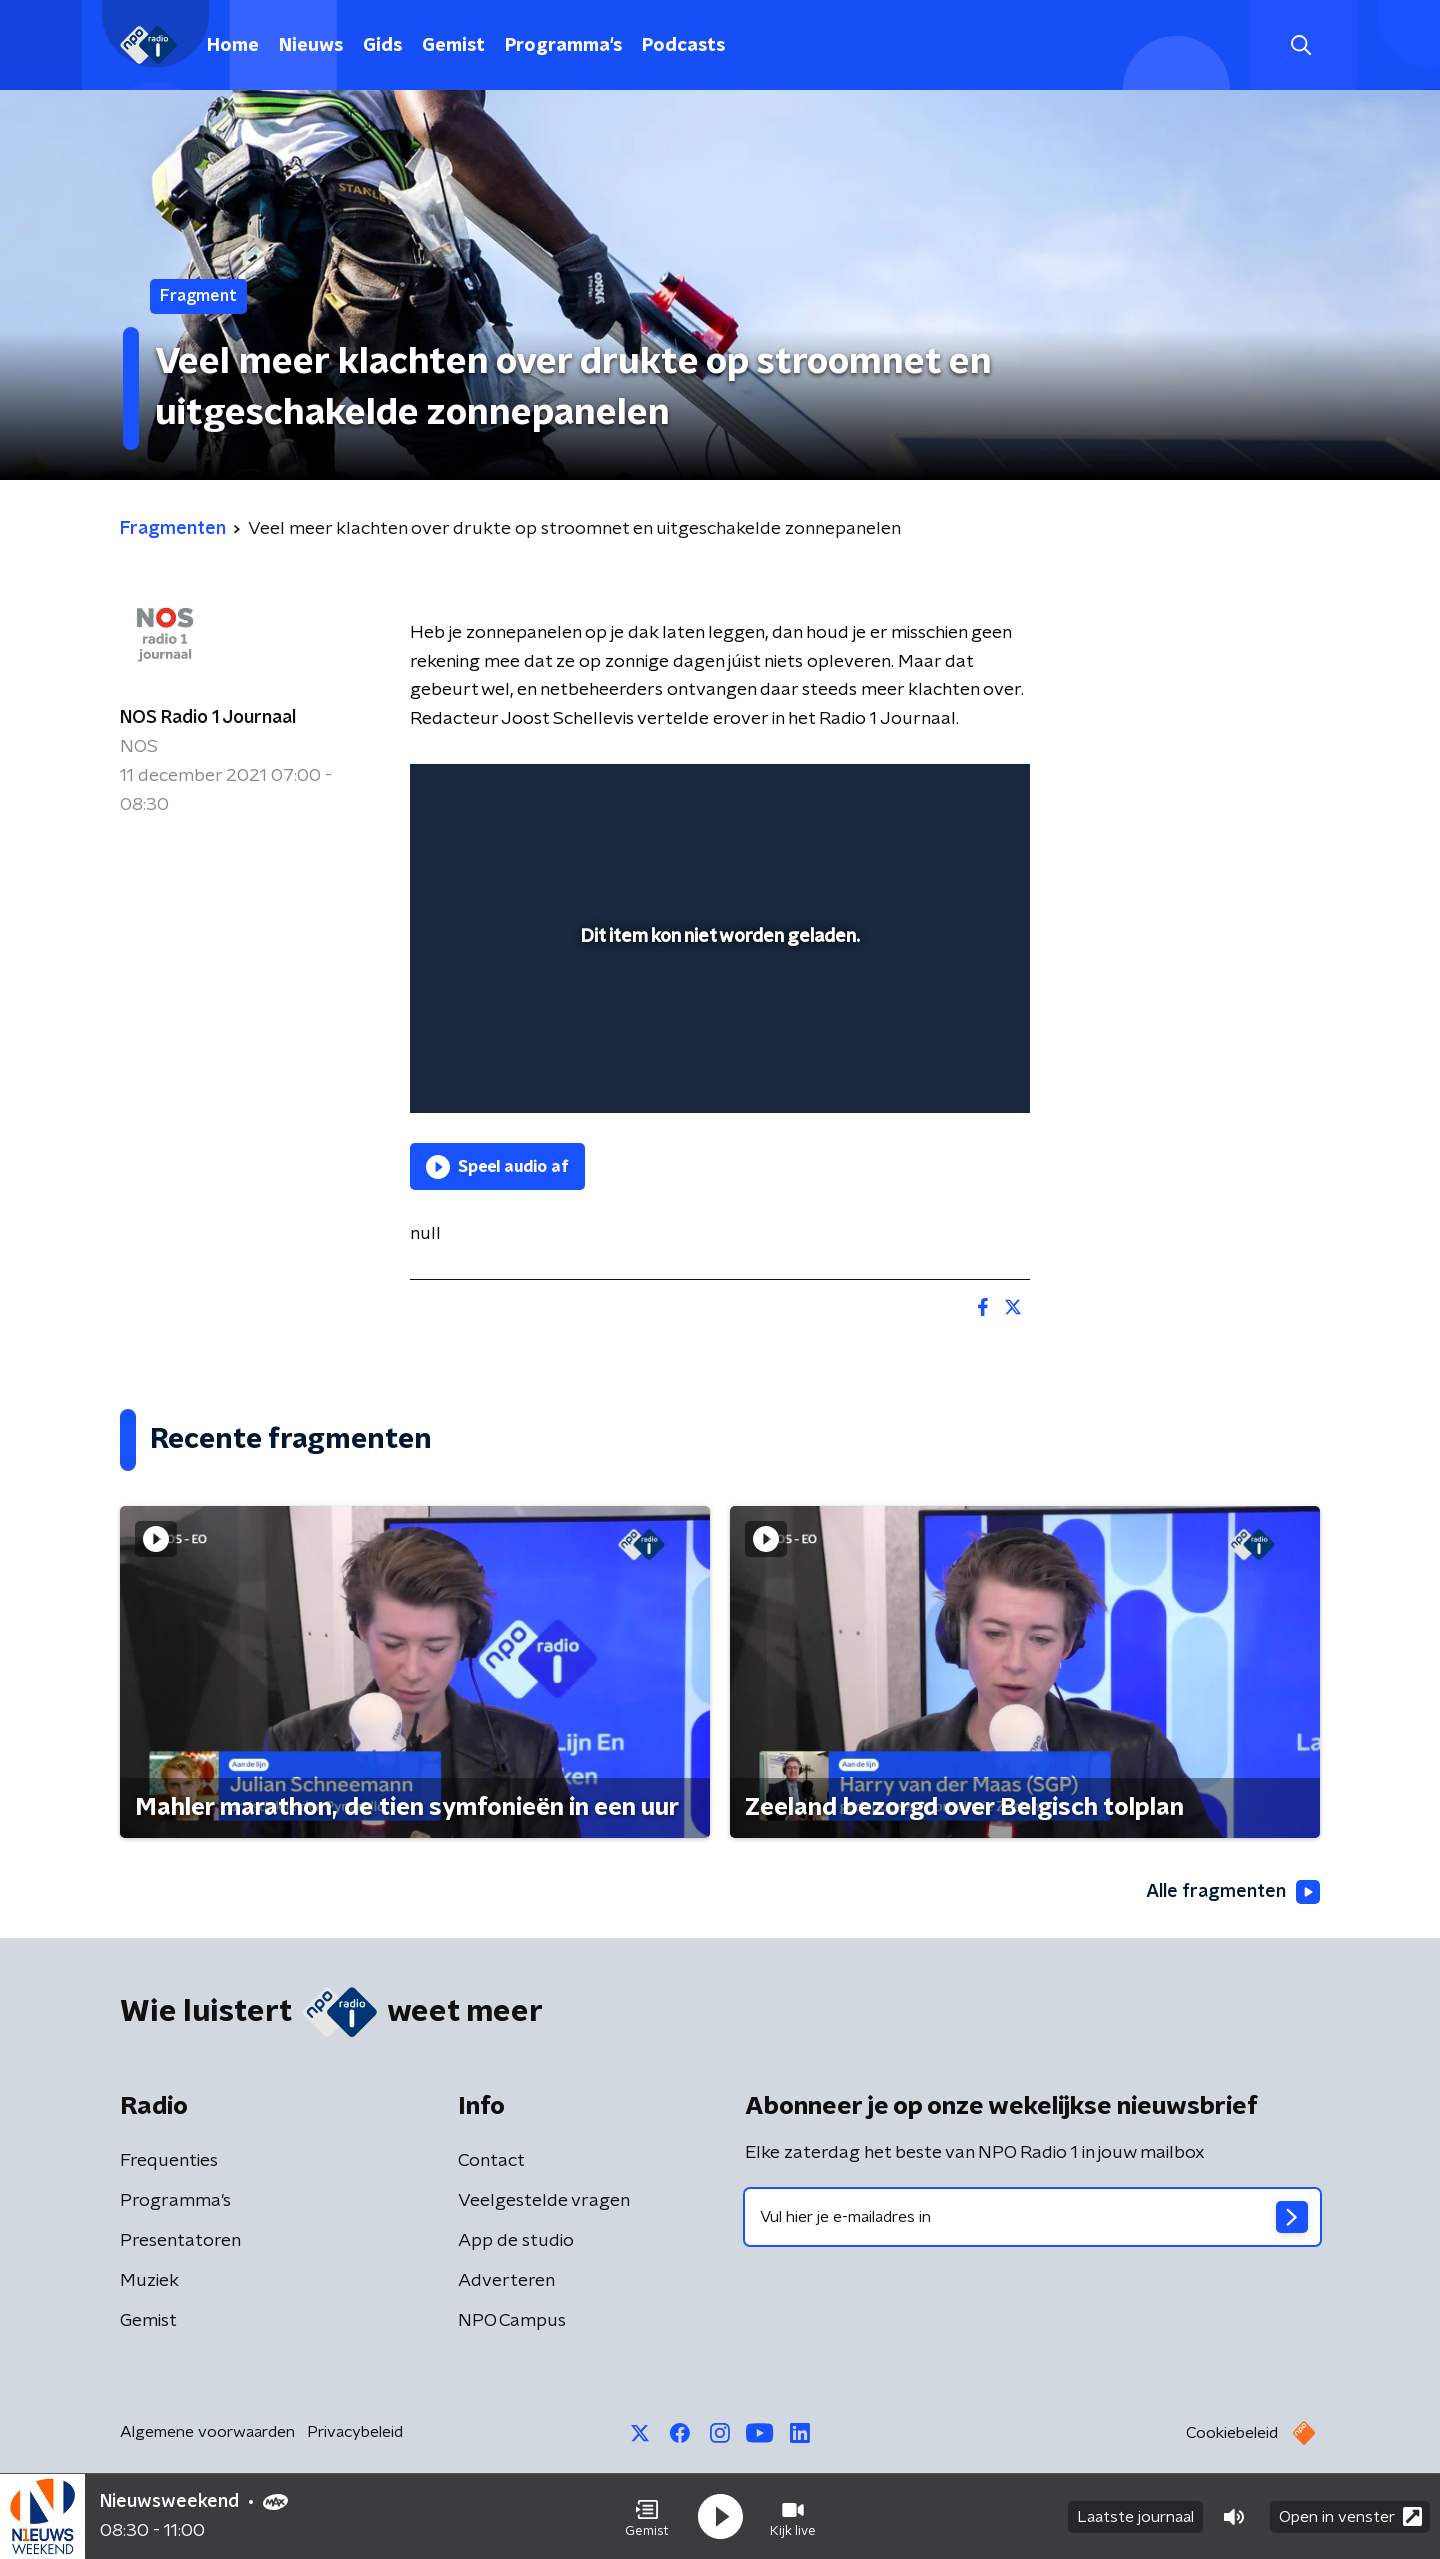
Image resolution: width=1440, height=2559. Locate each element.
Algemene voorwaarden (207, 2432)
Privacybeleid (355, 2432)
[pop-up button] (940, 1069)
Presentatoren (180, 2241)
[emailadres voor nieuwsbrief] (1032, 2217)
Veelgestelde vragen (544, 2201)
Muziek (149, 2281)
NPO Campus (512, 2321)
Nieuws (311, 46)
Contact (491, 2161)
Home (233, 46)
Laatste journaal (1135, 2517)
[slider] (717, 1015)
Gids (382, 46)
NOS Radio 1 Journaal (208, 718)
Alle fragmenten (1233, 1892)
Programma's (563, 46)
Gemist (453, 46)
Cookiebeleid (1232, 2433)
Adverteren (506, 2281)
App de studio (516, 2241)
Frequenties (169, 2161)
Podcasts (683, 46)
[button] (647, 2517)
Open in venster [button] (1350, 2516)
